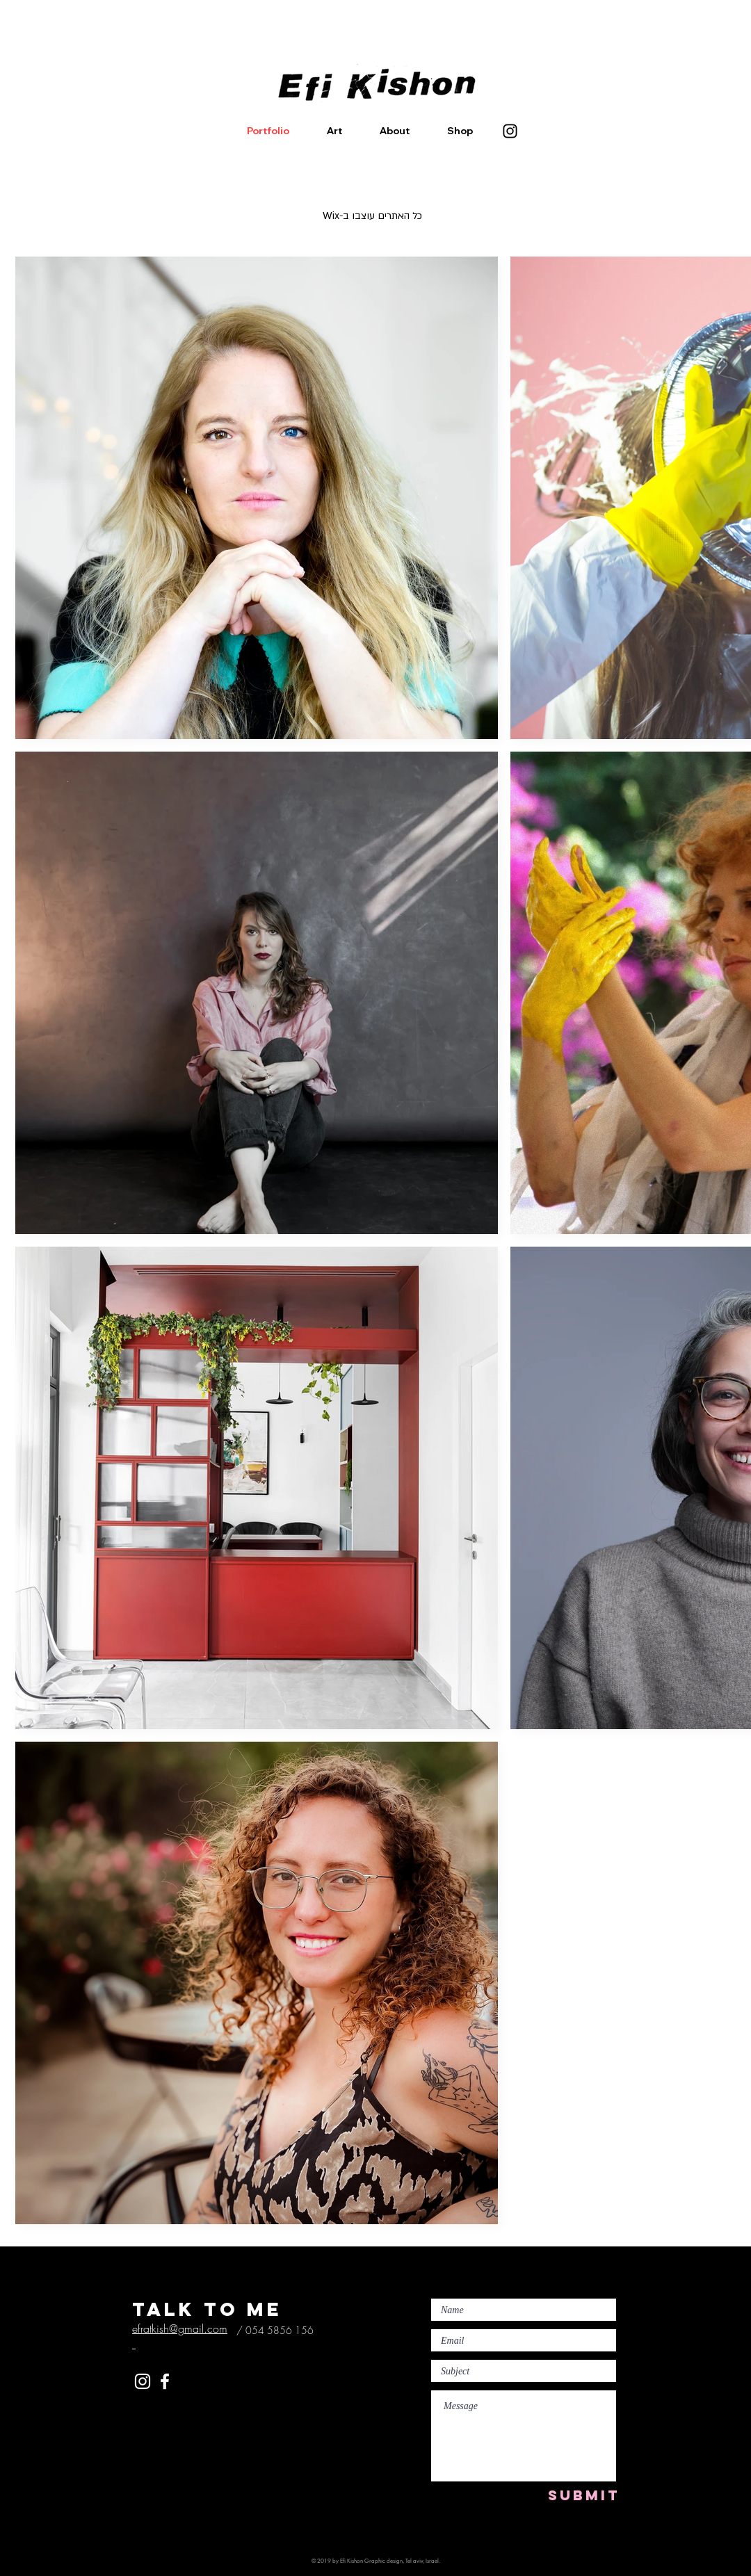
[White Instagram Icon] (142, 2381)
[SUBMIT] (584, 2495)
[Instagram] (510, 131)
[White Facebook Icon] (164, 2381)
